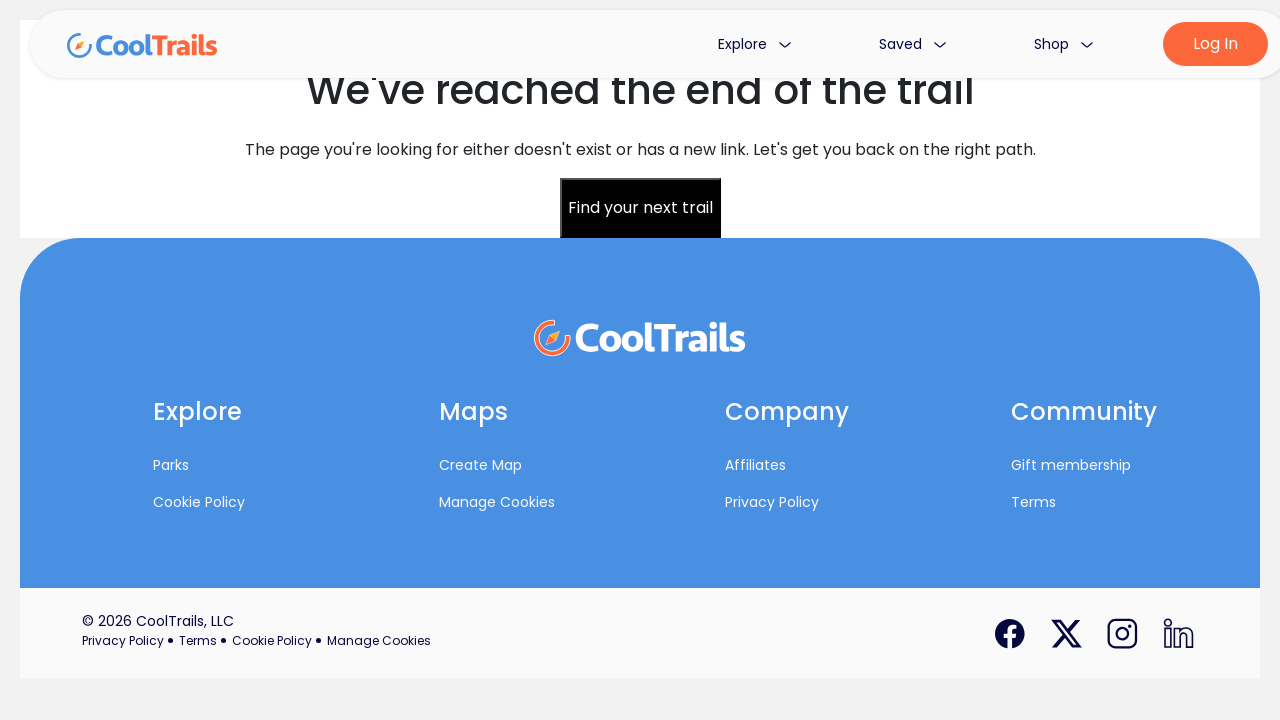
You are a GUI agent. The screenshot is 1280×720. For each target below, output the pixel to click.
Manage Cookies (497, 502)
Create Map (480, 465)
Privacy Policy (772, 502)
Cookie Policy (199, 502)
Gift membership (1071, 465)
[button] (224, 416)
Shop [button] (1063, 44)
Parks (171, 465)
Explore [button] (754, 44)
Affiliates (755, 465)
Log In (1215, 43)
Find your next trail (640, 207)
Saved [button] (912, 44)
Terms (1033, 502)
